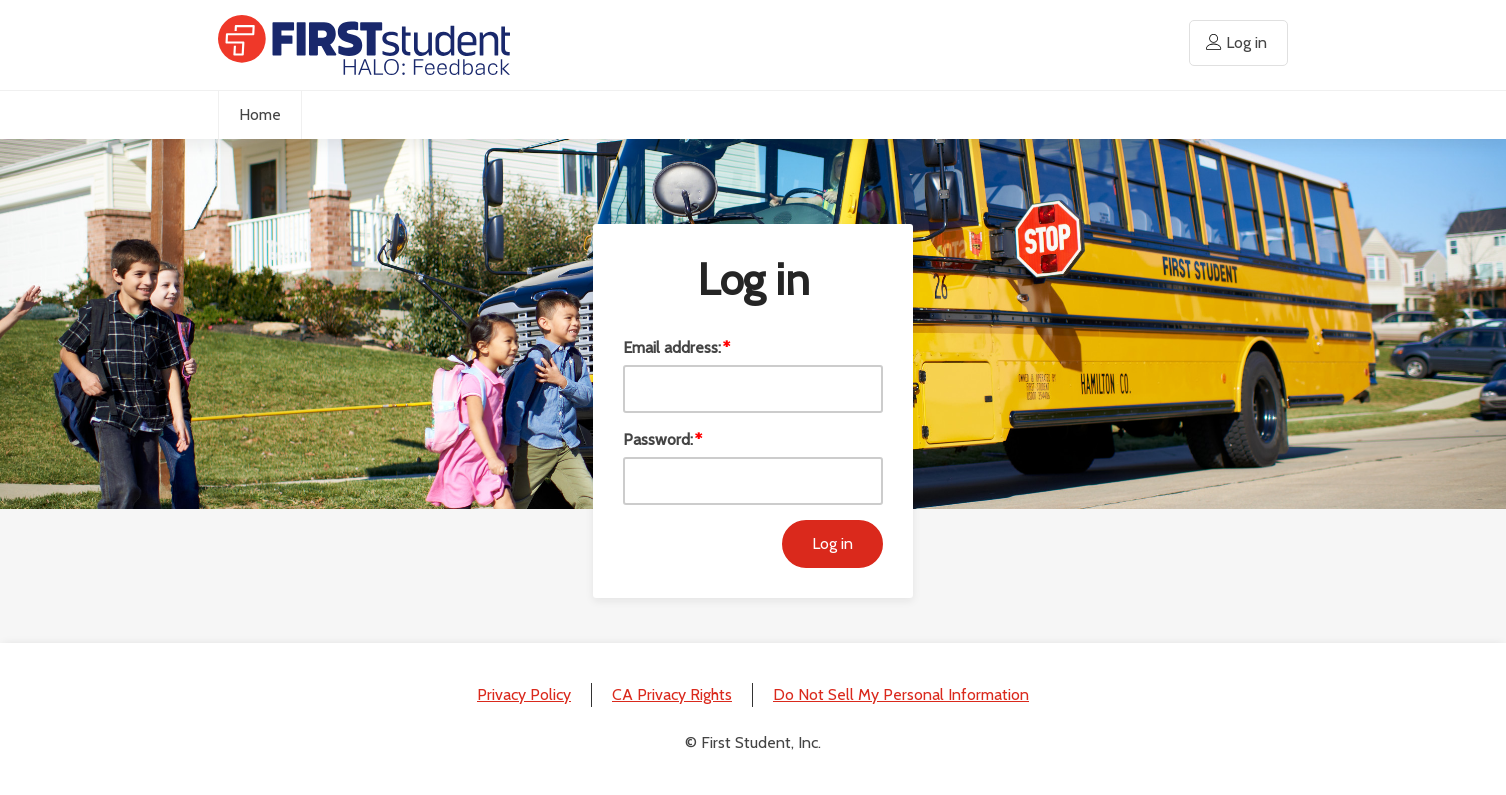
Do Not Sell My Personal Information (901, 694)
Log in (1246, 42)
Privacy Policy (524, 694)
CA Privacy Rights (672, 694)
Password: (658, 439)
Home (260, 114)
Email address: (672, 347)
